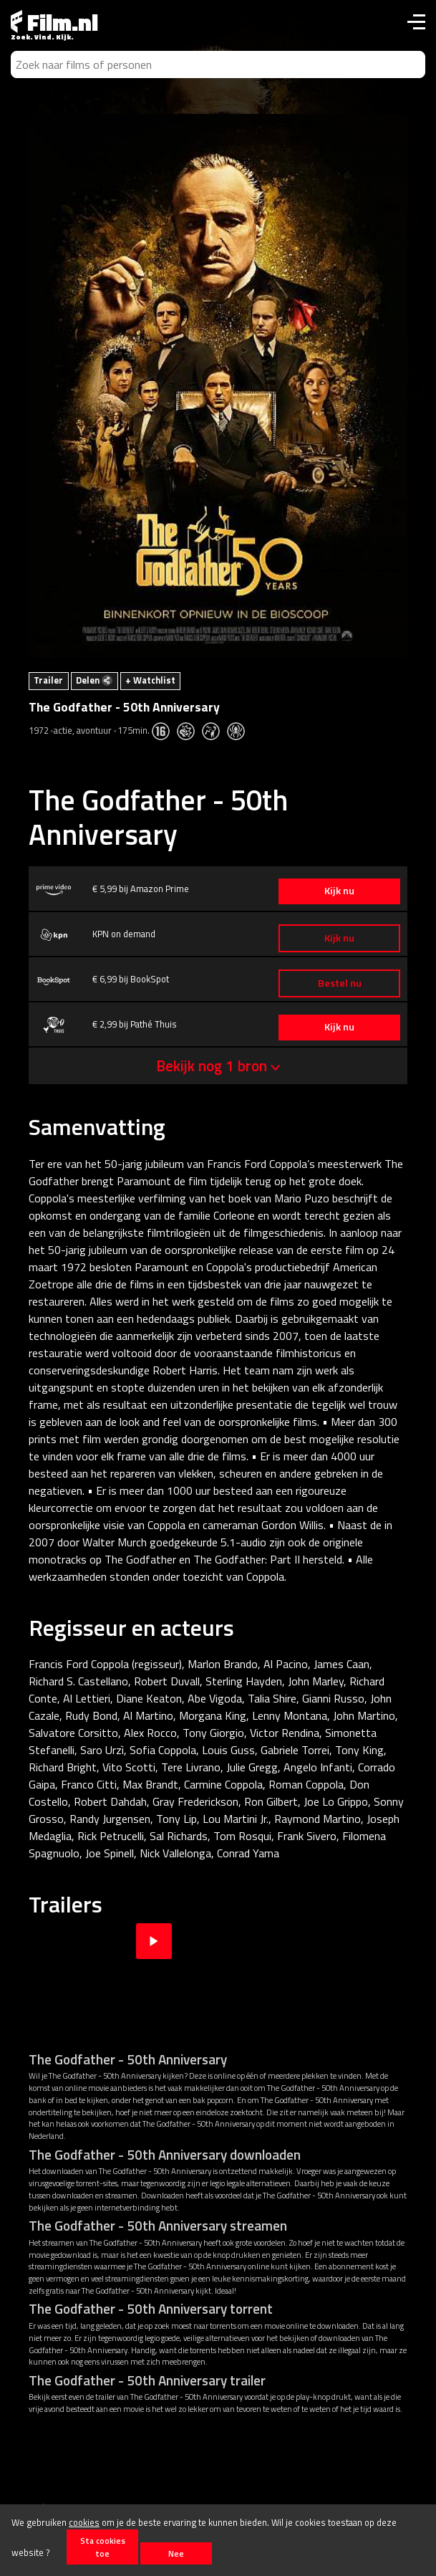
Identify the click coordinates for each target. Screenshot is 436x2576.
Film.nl (54, 22)
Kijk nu (339, 891)
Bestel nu (340, 983)
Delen (94, 680)
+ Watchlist (150, 680)
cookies (84, 2522)
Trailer (48, 680)
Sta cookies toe (102, 2546)
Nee (176, 2553)
